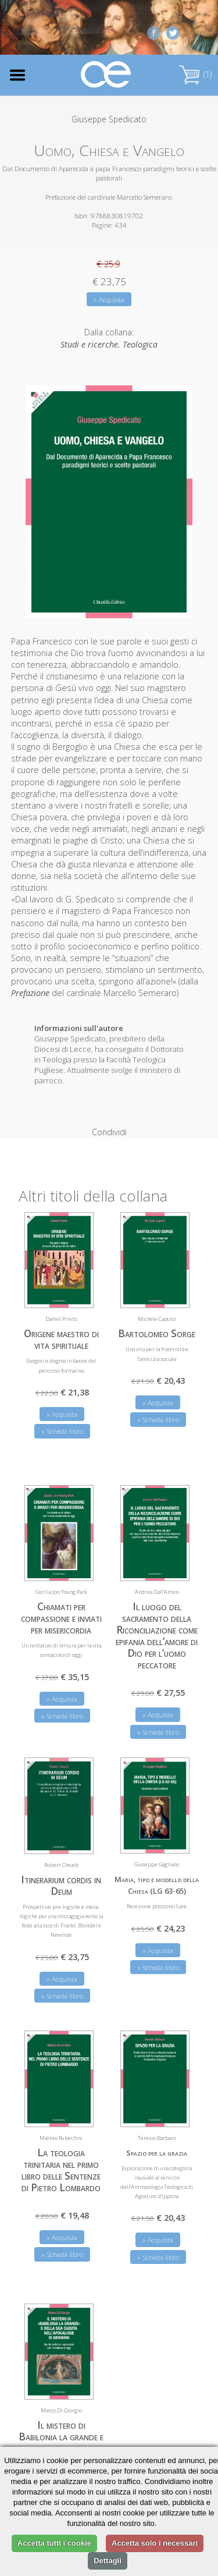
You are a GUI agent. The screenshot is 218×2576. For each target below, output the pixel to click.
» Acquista (109, 299)
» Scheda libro (62, 1422)
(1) (195, 74)
